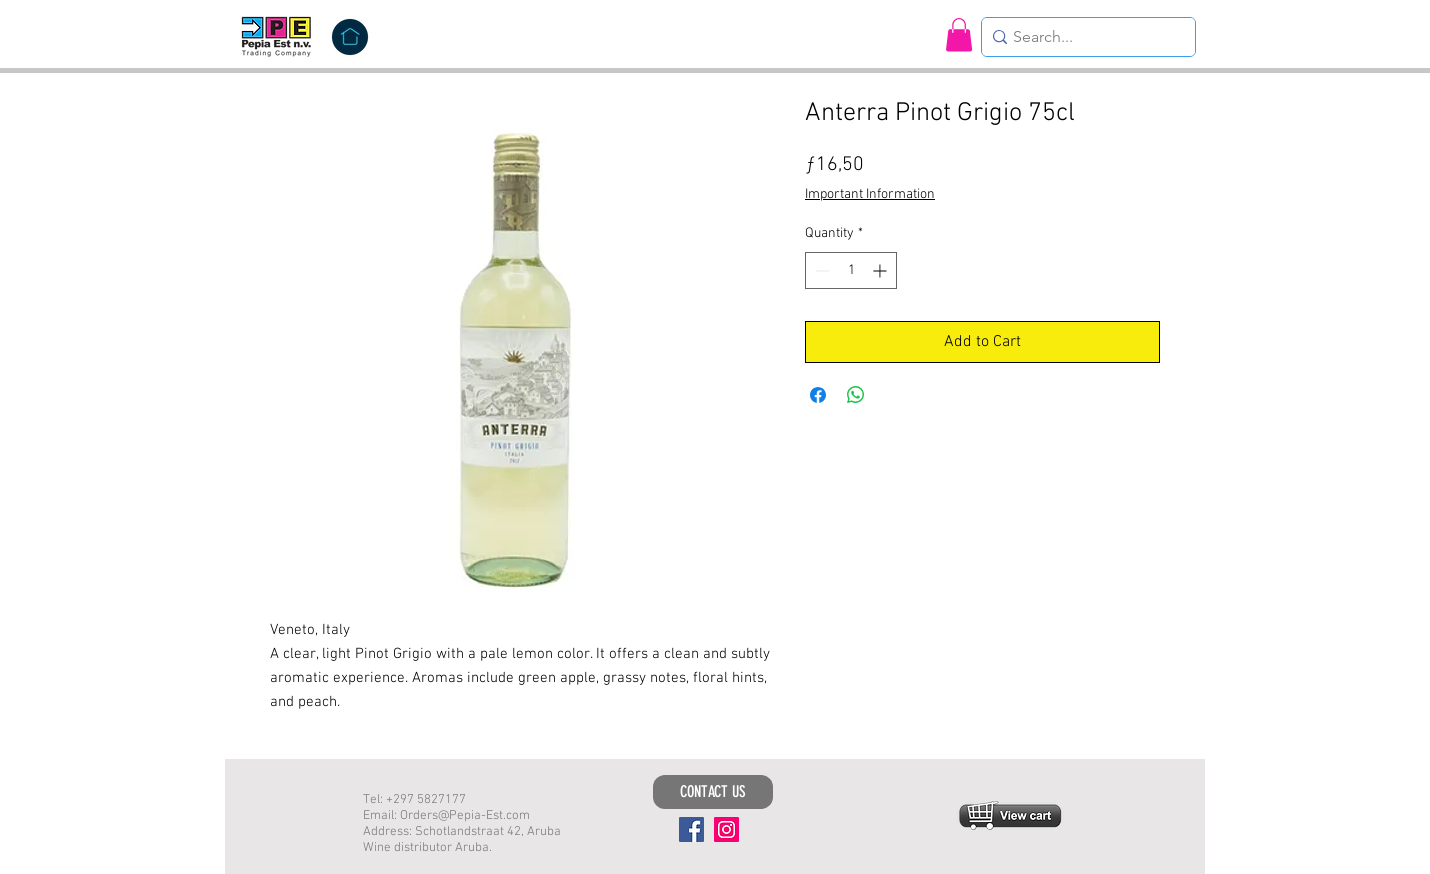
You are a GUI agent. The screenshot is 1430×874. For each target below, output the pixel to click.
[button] (959, 34)
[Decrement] (820, 270)
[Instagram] (726, 829)
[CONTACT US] (713, 792)
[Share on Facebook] (818, 395)
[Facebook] (691, 829)
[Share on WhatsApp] (856, 395)
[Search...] (1083, 37)
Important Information (870, 194)
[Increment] (881, 270)
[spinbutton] (851, 270)
